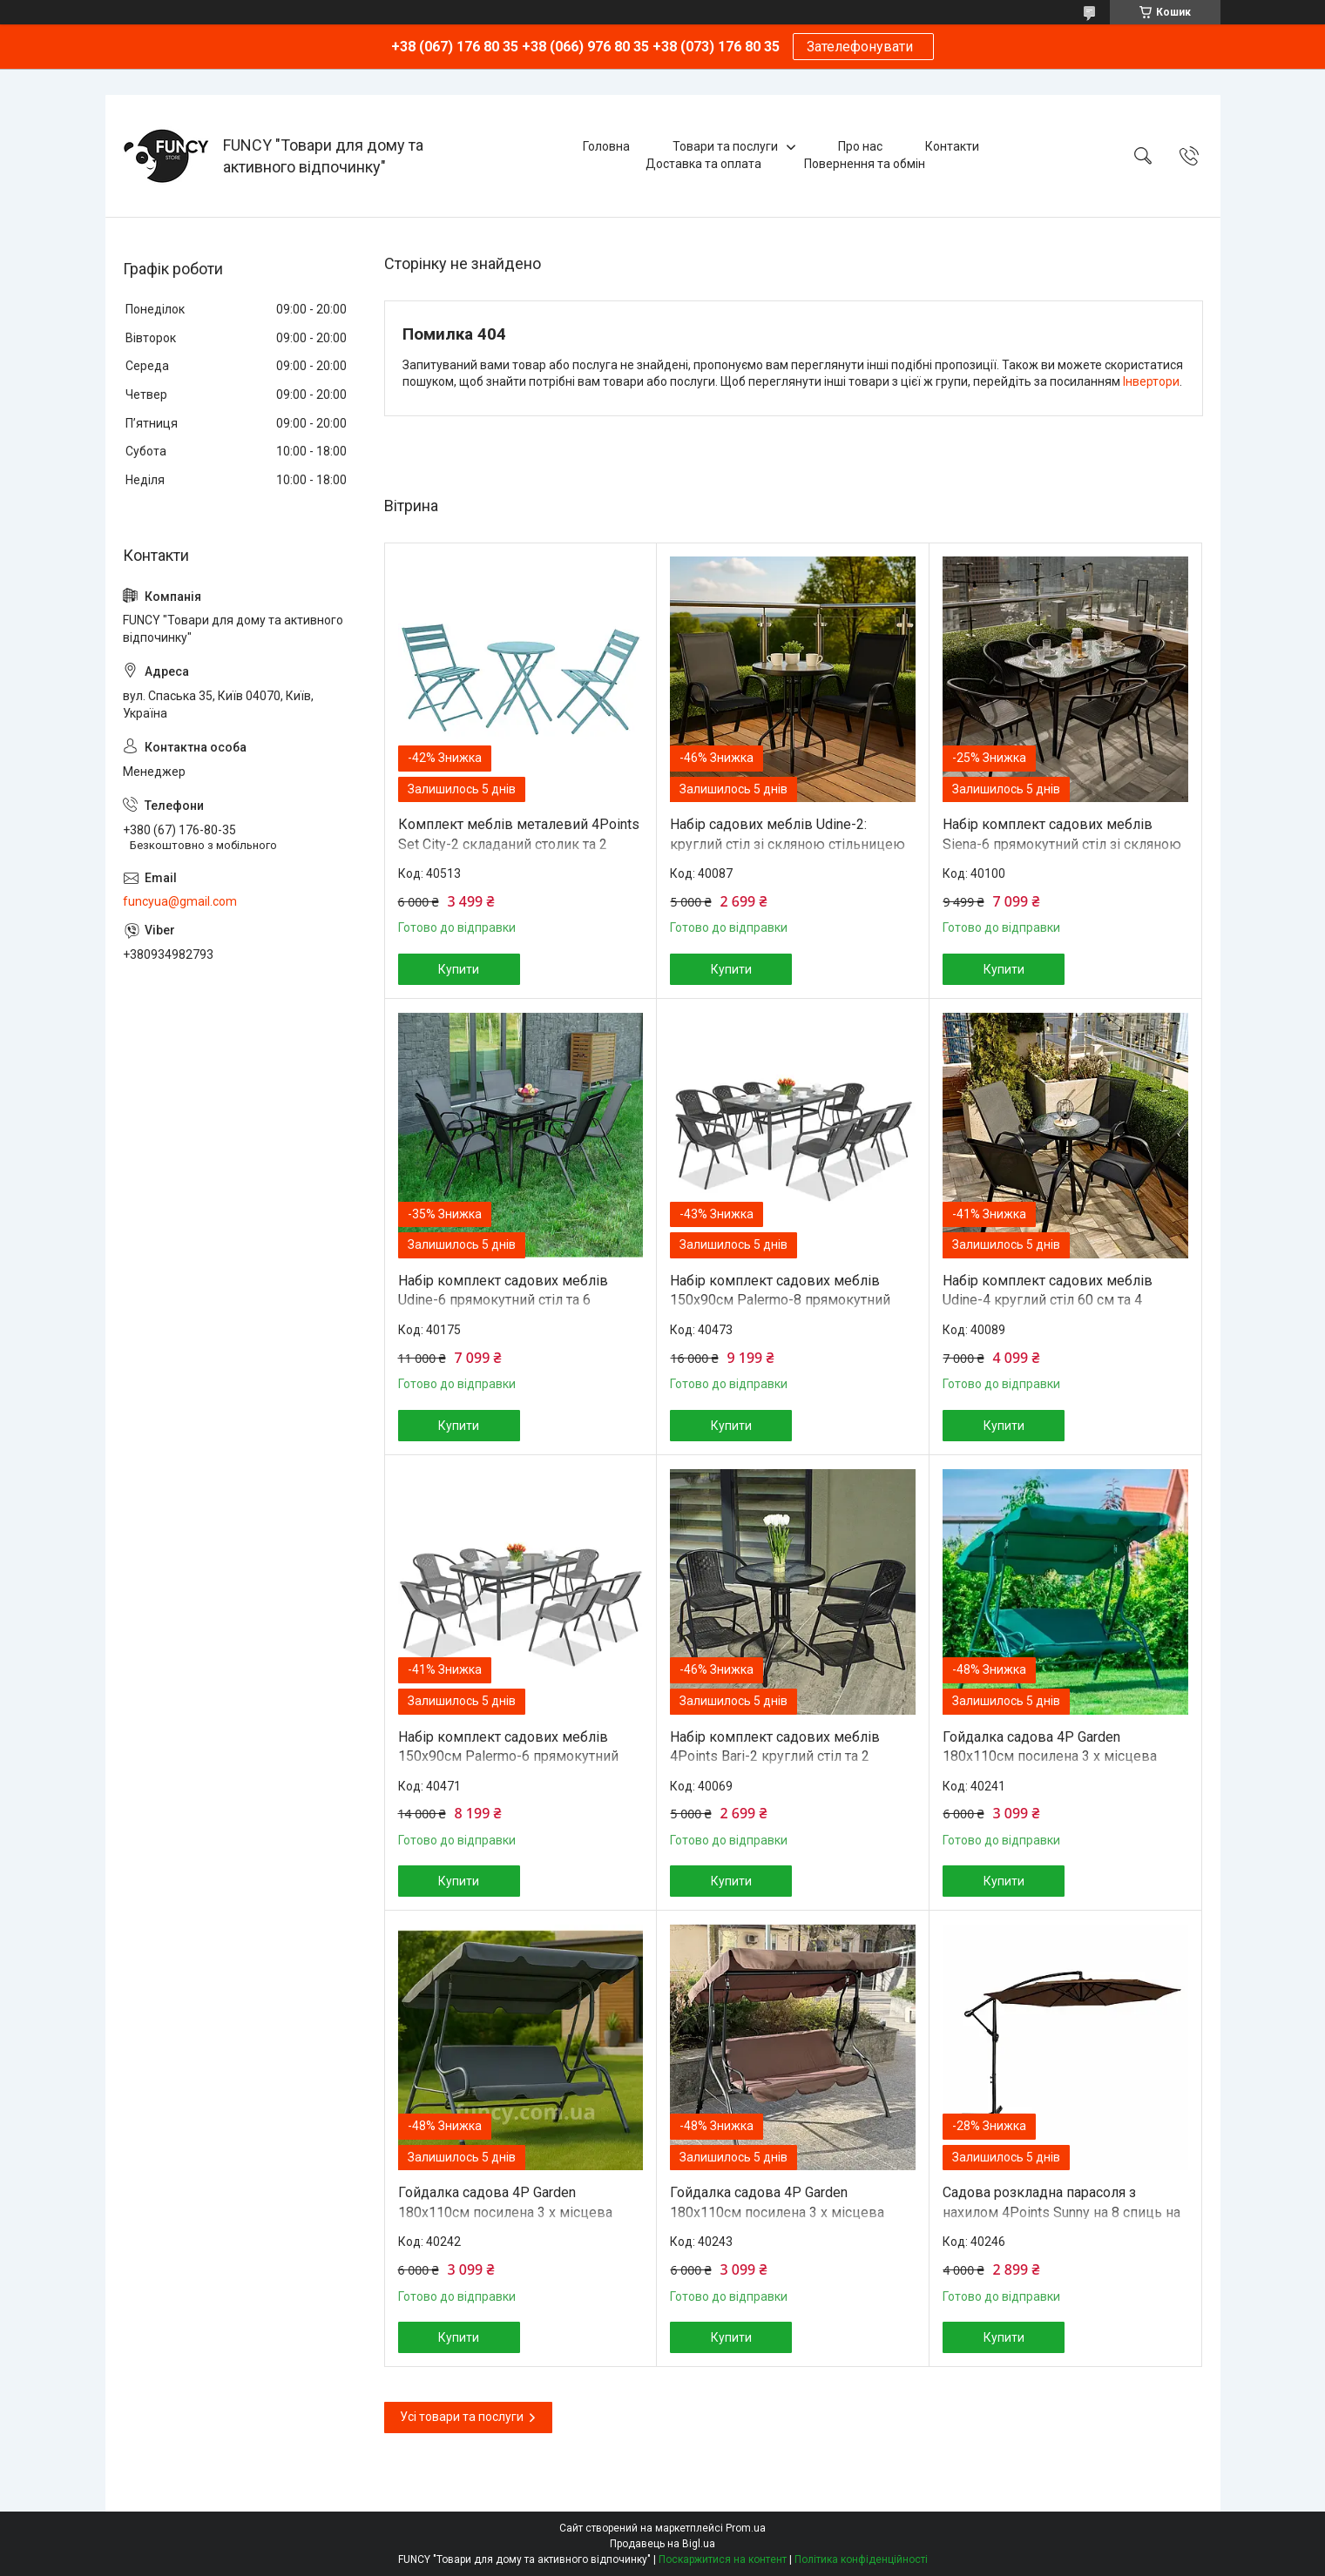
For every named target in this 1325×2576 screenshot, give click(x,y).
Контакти (952, 146)
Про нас (860, 146)
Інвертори (1151, 381)
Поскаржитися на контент (723, 2559)
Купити (458, 969)
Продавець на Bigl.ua (662, 2544)
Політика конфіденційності (861, 2559)
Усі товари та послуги (462, 2417)
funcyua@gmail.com (180, 901)
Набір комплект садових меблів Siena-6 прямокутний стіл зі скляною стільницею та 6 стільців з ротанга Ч (1062, 844)
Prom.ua (746, 2528)
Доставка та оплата (703, 164)
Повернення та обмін (864, 164)
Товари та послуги (725, 146)
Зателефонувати (863, 46)
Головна (606, 146)
